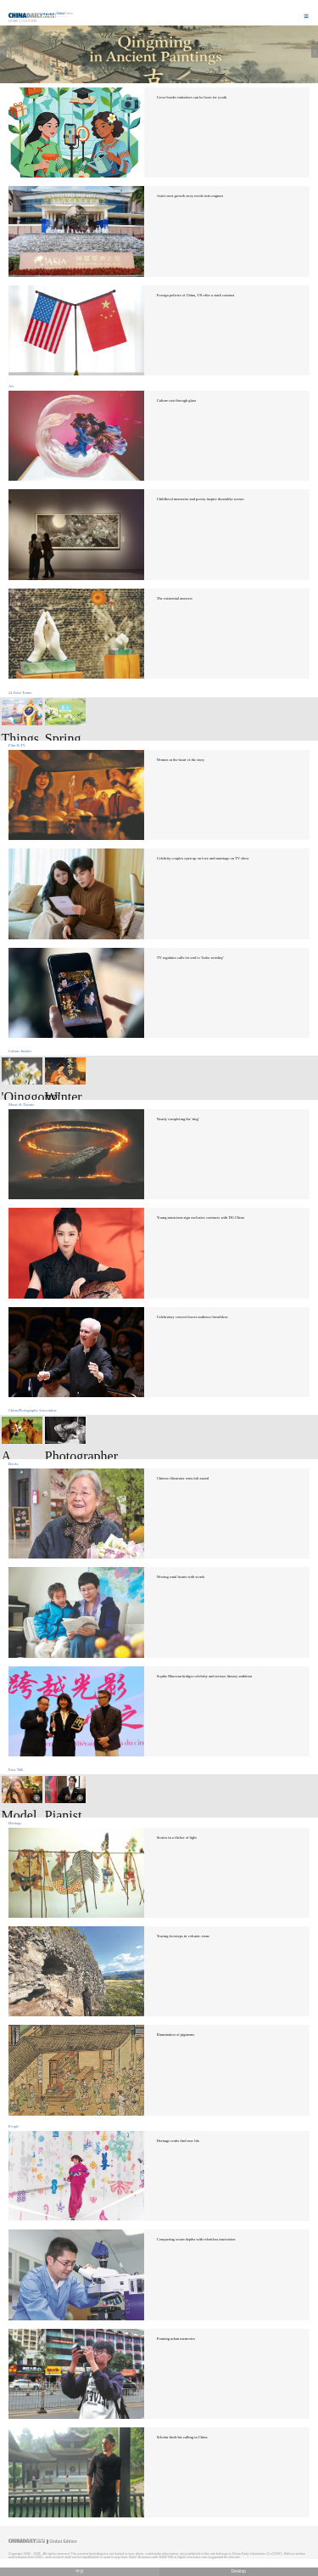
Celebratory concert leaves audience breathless (192, 1317)
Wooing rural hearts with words (180, 1577)
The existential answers (174, 598)
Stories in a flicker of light (177, 1837)
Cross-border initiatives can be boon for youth (191, 97)
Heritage (14, 1823)
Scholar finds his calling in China (182, 2437)
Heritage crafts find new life (178, 2141)
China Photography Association (32, 1410)
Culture (29, 21)
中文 (79, 2571)
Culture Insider (19, 1051)
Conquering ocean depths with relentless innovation (196, 2239)
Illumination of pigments (175, 2034)
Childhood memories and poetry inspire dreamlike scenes (200, 499)
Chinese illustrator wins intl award (183, 1478)
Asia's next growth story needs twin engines (190, 196)
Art (11, 386)
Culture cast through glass (177, 400)
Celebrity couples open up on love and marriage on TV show (203, 858)
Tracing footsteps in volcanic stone (183, 1936)
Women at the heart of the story (180, 760)
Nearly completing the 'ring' (178, 1119)
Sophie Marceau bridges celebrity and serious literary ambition (205, 1676)
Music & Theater (21, 1104)
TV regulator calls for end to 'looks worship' (190, 957)
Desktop (238, 2571)
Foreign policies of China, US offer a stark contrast (195, 295)
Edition (65, 13)
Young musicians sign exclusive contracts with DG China (200, 1217)
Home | (14, 21)
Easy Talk (16, 1769)
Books (13, 1464)
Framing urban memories (176, 2338)
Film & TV (16, 745)
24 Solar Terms (19, 693)
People (13, 2126)
